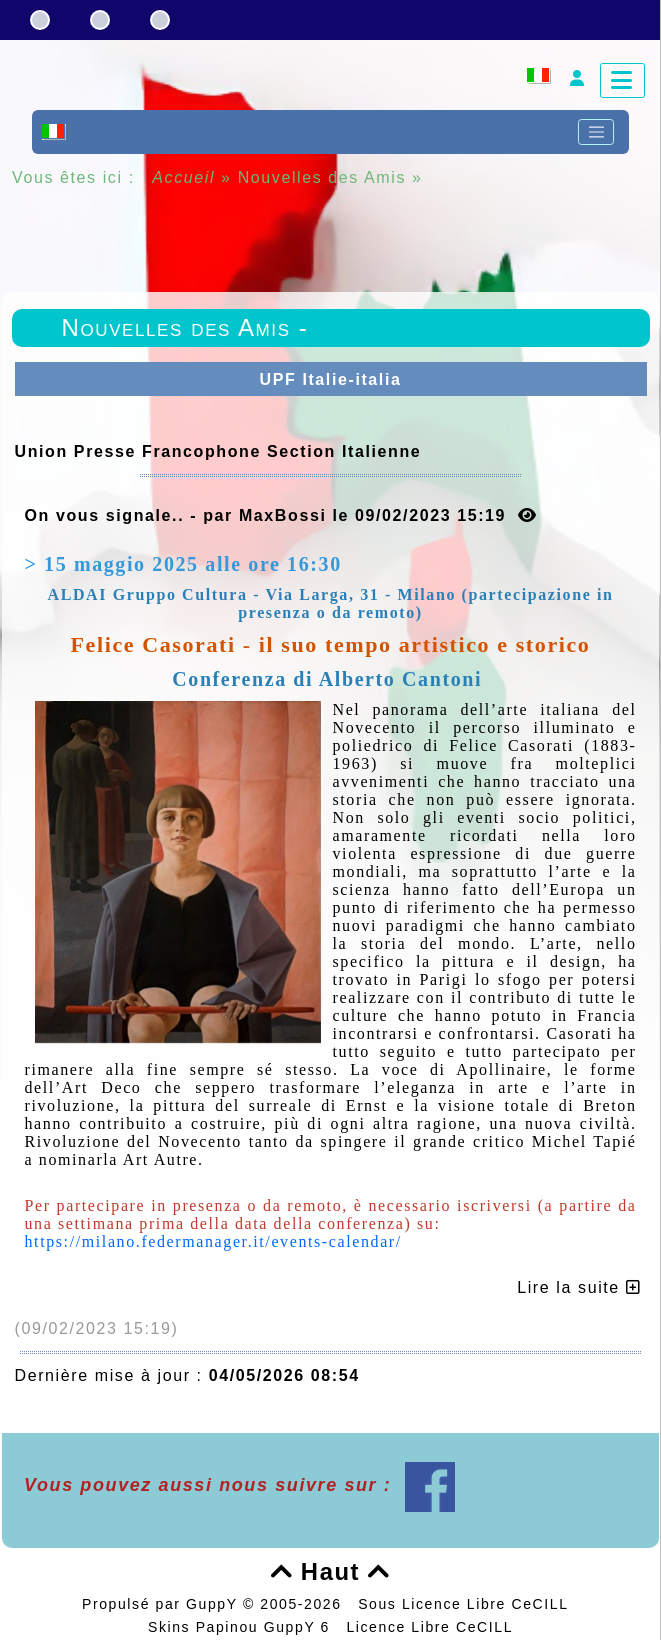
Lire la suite (579, 1287)
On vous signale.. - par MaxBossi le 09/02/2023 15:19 (281, 515)
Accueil (184, 177)
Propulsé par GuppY (162, 1604)
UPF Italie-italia (331, 379)
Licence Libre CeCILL (429, 1627)
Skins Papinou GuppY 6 (244, 1627)
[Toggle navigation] (596, 132)
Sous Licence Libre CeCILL (465, 1604)
